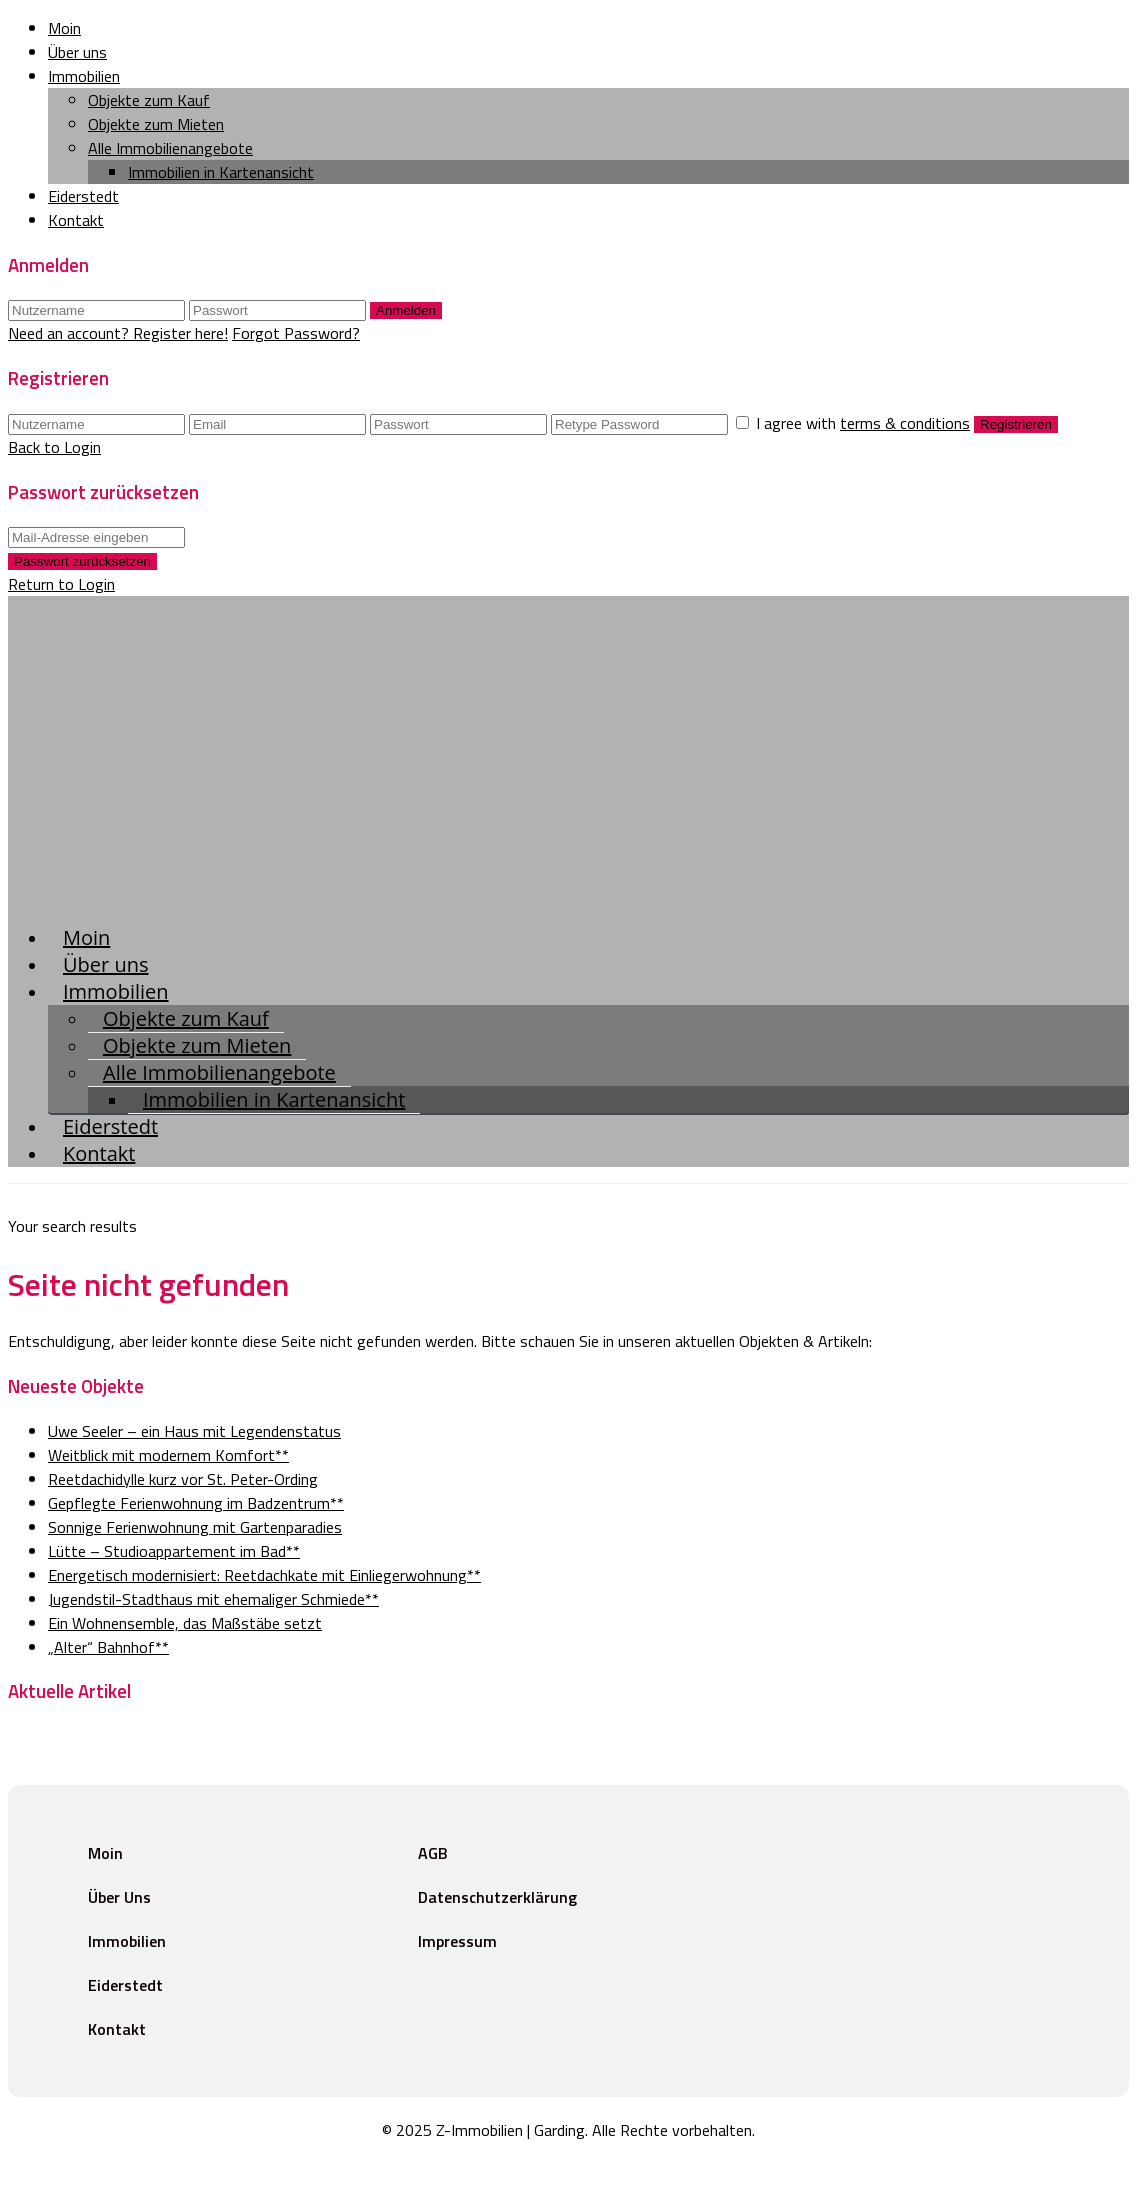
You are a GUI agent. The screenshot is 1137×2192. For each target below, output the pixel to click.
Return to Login (61, 584)
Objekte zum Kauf (149, 100)
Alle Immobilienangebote (170, 148)
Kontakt (76, 220)
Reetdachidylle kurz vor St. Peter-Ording (183, 1479)
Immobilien (84, 76)
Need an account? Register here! (118, 333)
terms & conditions (905, 423)
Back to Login (54, 447)
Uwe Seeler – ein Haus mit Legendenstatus (194, 1431)
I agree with (865, 423)
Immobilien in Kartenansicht (221, 172)
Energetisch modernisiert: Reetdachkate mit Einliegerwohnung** (264, 1575)
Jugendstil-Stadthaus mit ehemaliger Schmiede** (213, 1599)
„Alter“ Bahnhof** (108, 1647)
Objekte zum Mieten (156, 124)
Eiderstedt (83, 196)
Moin (64, 28)
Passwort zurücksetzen (82, 561)
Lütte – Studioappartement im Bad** (174, 1551)
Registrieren (1016, 424)
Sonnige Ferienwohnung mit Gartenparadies (195, 1527)
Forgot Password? (296, 333)
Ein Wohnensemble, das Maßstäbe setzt (185, 1623)
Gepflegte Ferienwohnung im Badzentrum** (196, 1503)
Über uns (77, 52)
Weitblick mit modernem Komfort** (168, 1455)
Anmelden (406, 310)
